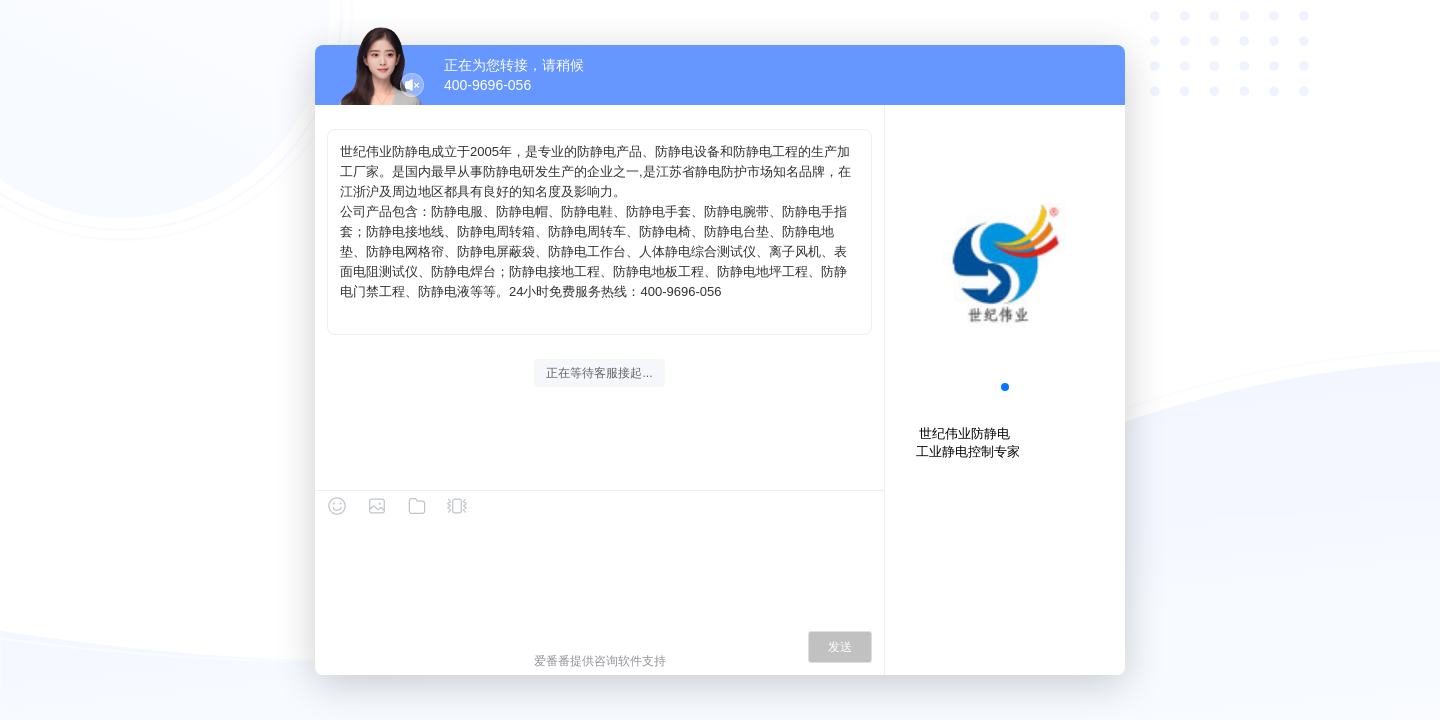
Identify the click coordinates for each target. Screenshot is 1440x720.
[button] (1005, 387)
